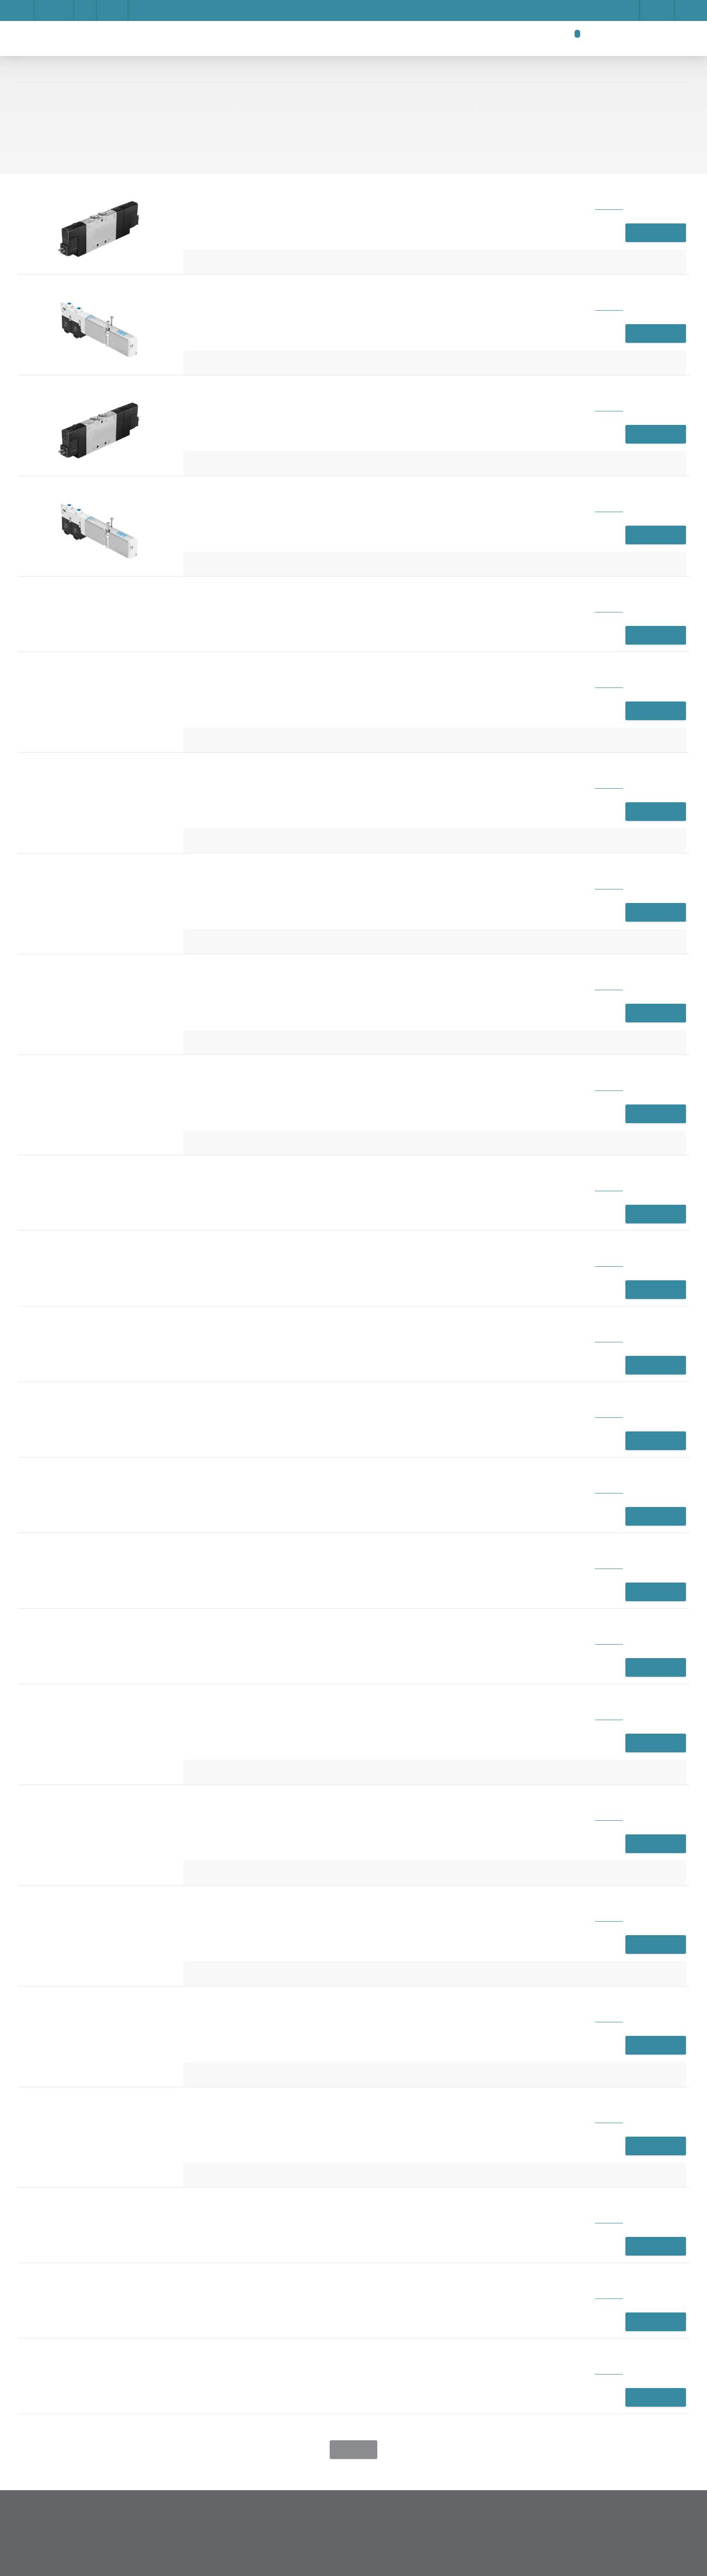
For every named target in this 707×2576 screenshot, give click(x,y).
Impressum (214, 369)
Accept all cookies (471, 402)
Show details (477, 350)
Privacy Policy (398, 402)
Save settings (334, 402)
